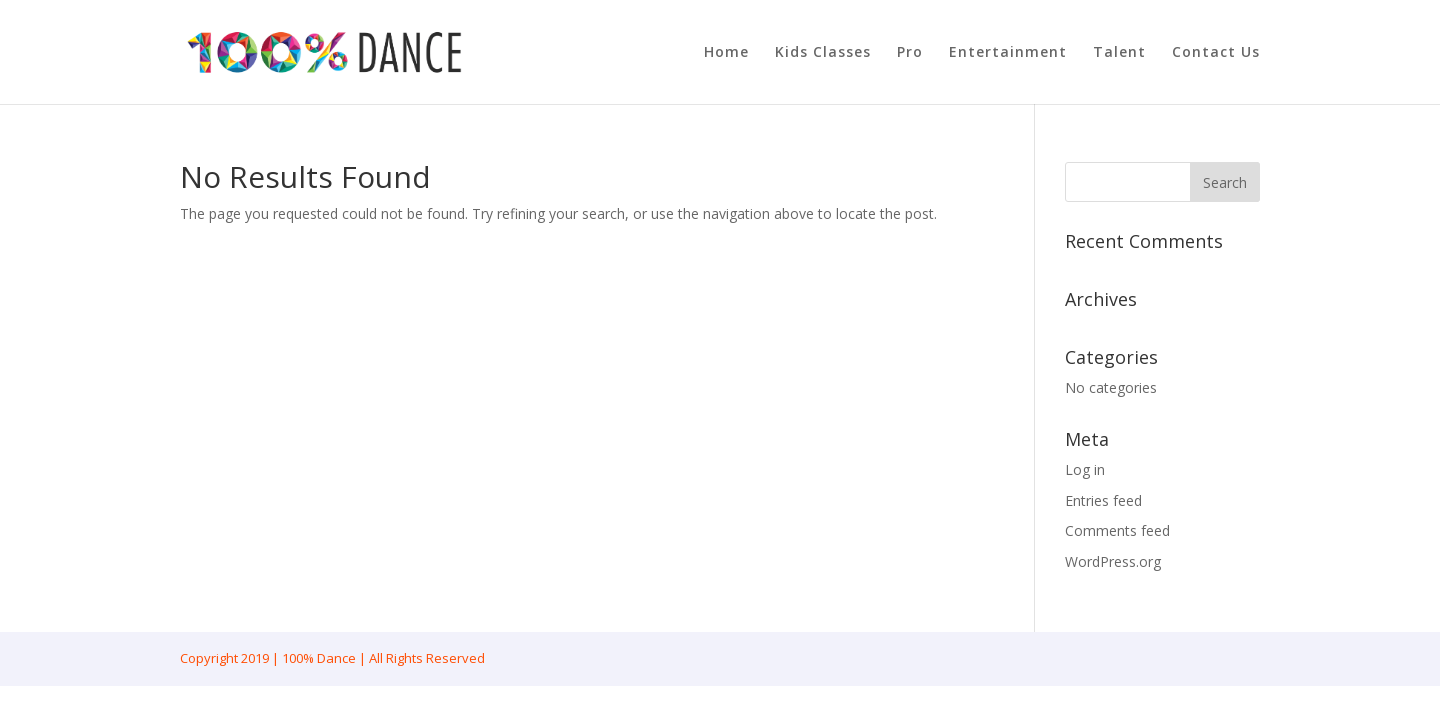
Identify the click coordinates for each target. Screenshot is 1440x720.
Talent (1119, 53)
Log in (1085, 469)
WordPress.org (1113, 561)
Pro (910, 53)
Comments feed (1117, 530)
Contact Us (1216, 53)
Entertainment (1008, 53)
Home (726, 53)
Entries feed (1103, 500)
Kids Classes (823, 53)
